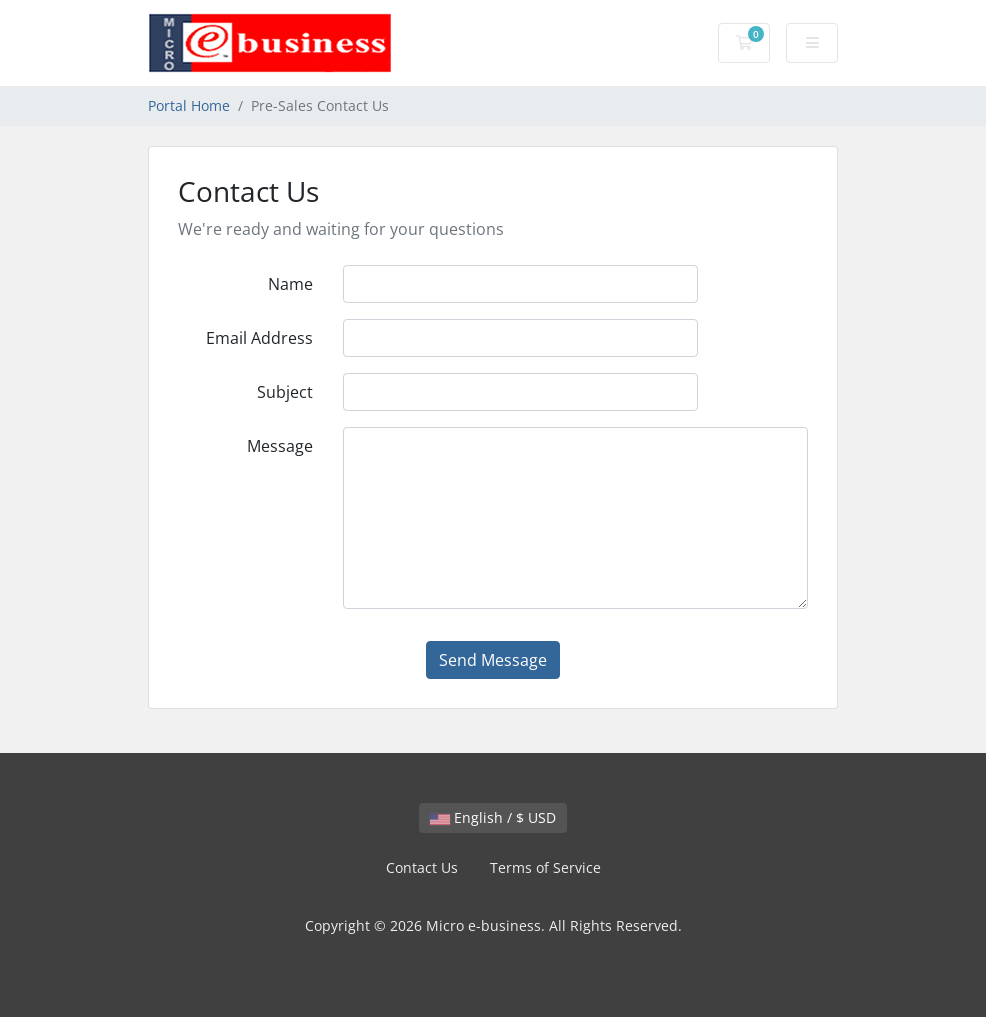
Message (280, 446)
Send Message (493, 660)
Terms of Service (545, 867)
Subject (285, 392)
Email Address (259, 338)
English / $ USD (493, 817)
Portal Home (189, 105)
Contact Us (422, 867)
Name (290, 284)
